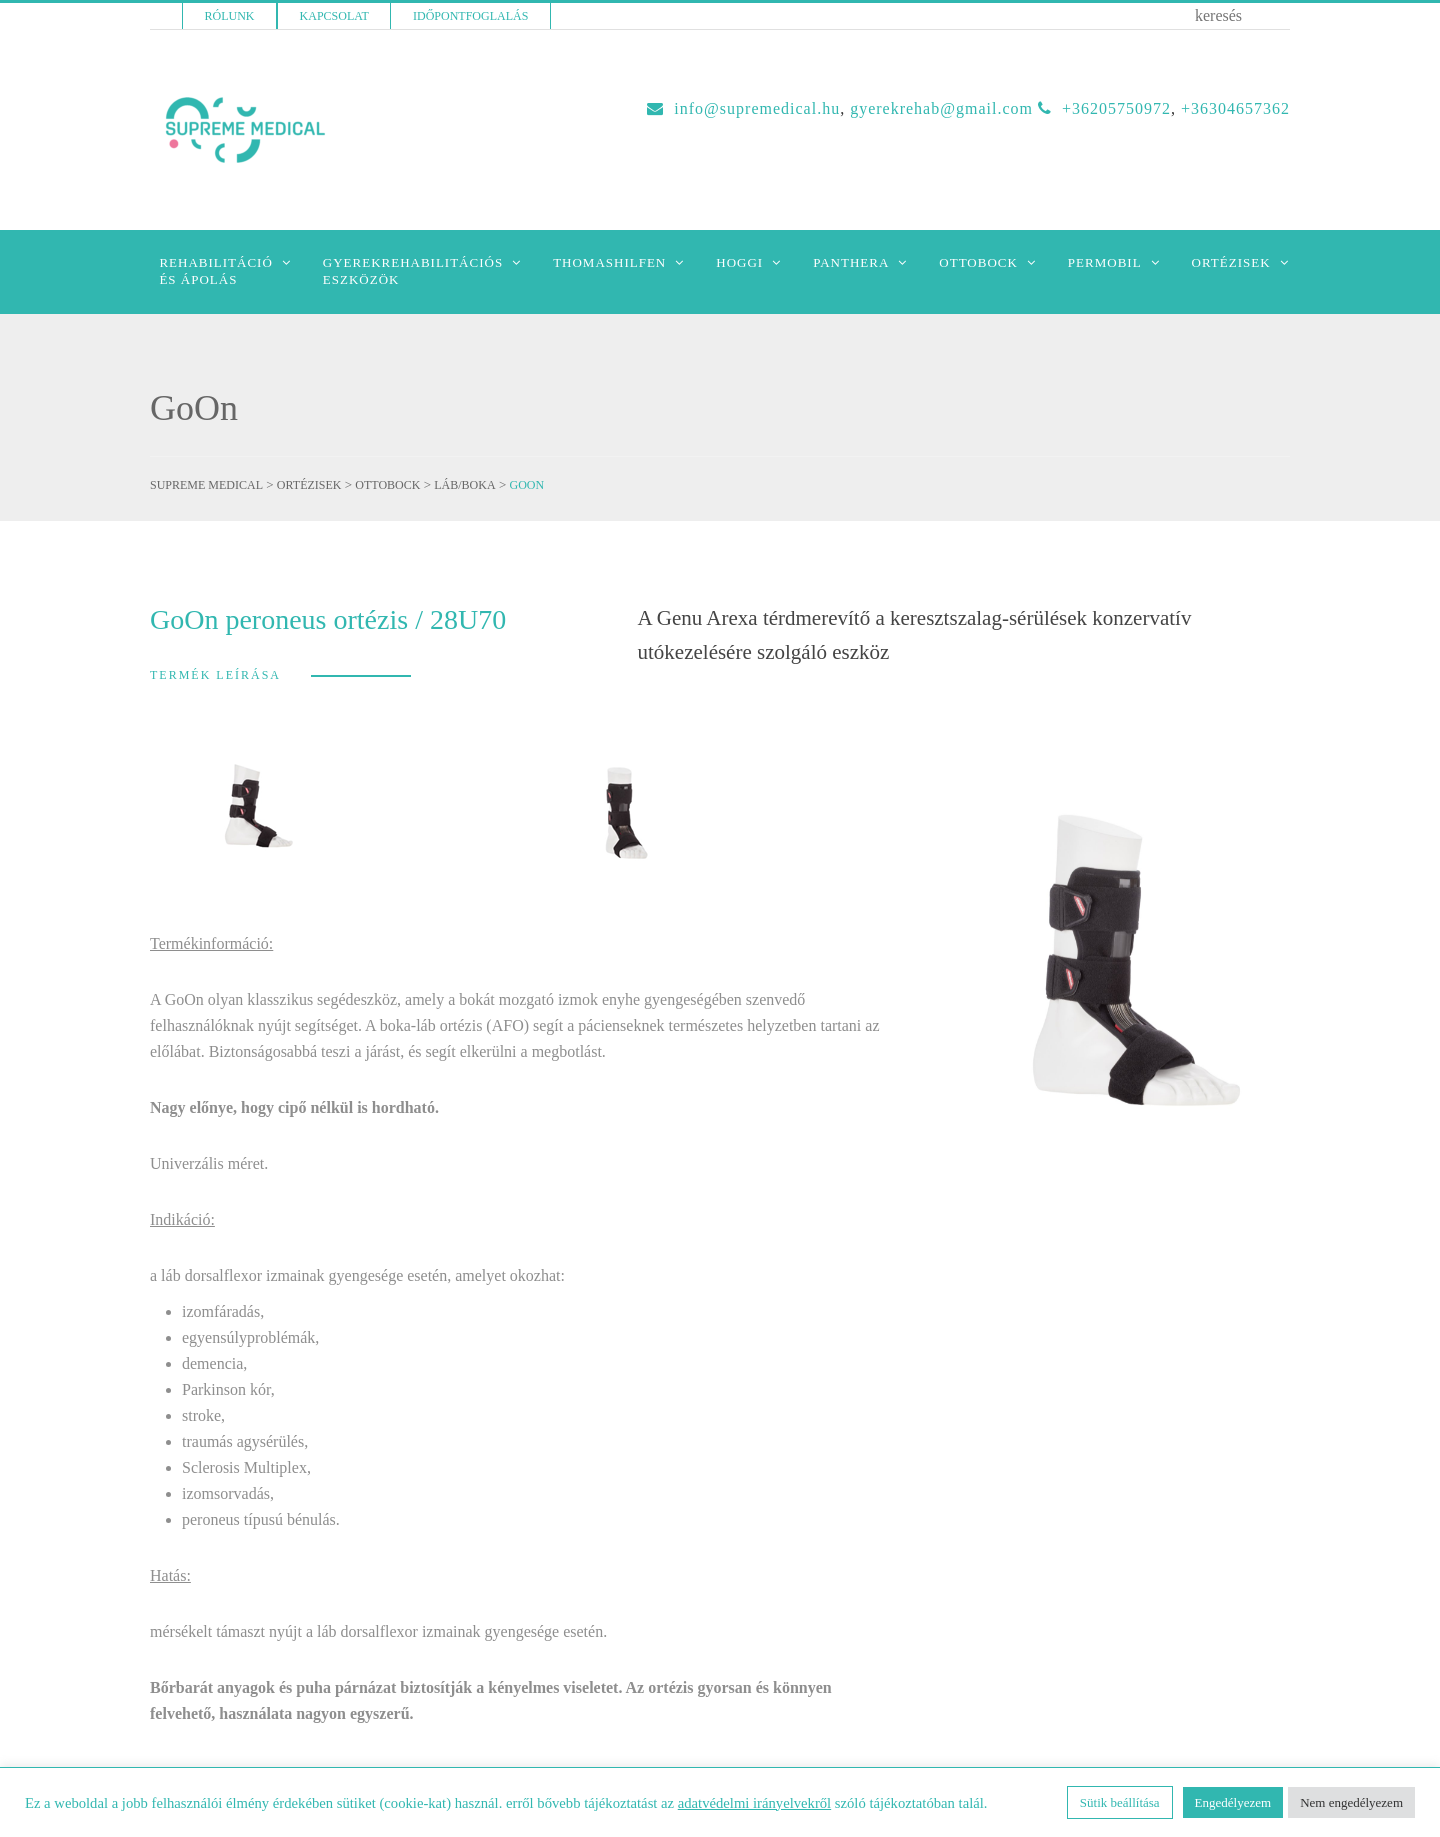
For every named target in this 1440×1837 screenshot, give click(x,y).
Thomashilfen (609, 262)
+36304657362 (1235, 108)
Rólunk (230, 16)
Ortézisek (1231, 262)
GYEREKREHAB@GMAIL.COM (941, 108)
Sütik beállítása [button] (1120, 1802)
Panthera (851, 262)
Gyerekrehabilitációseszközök (413, 271)
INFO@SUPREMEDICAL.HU (757, 108)
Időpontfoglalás (470, 16)
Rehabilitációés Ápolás (215, 271)
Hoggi (739, 262)
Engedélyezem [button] (1233, 1802)
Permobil (1105, 262)
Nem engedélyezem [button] (1351, 1802)
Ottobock (978, 262)
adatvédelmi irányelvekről (754, 1803)
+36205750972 (1116, 108)
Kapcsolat (334, 16)
